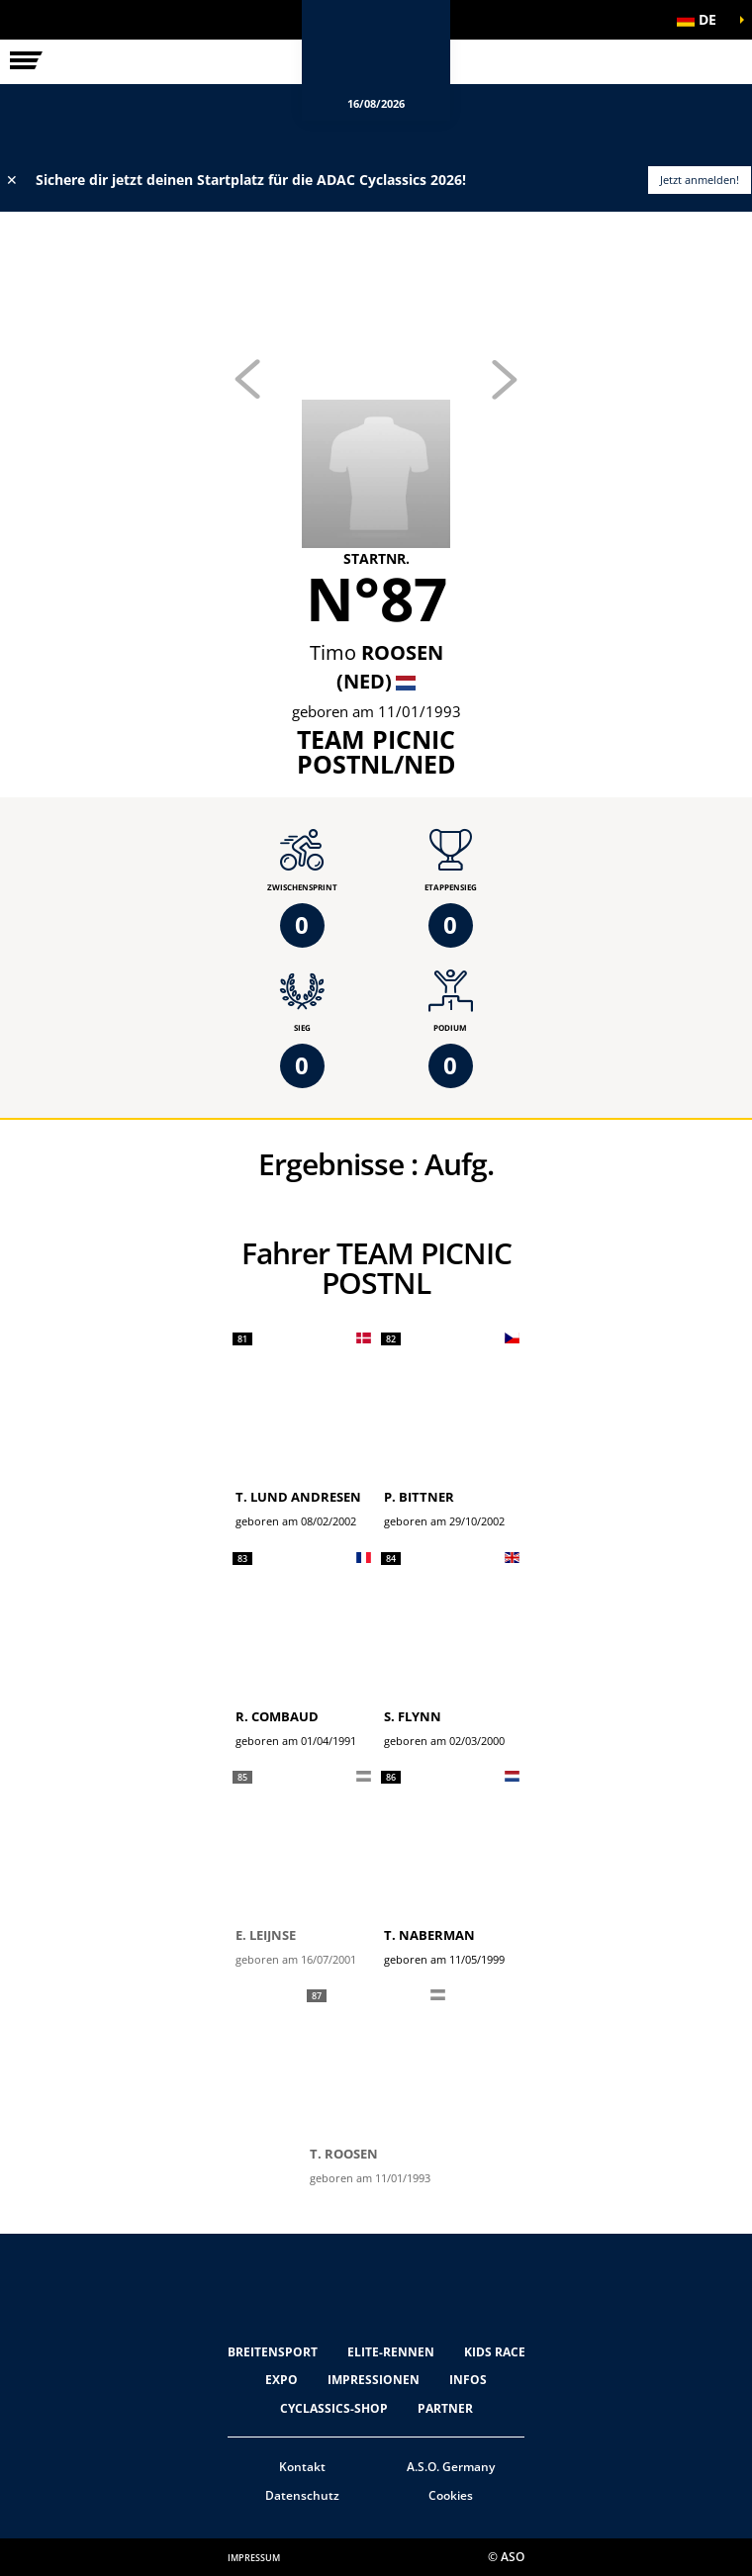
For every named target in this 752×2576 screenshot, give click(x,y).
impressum (254, 2557)
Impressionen (374, 2379)
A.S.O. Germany (451, 2466)
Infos (468, 2379)
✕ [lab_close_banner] (12, 179)
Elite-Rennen (390, 2352)
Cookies (450, 2495)
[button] (702, 20)
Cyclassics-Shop (334, 2408)
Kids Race (494, 2352)
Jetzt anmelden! (699, 179)
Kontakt (302, 2466)
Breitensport (273, 2352)
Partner (445, 2408)
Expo (281, 2379)
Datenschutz (302, 2495)
